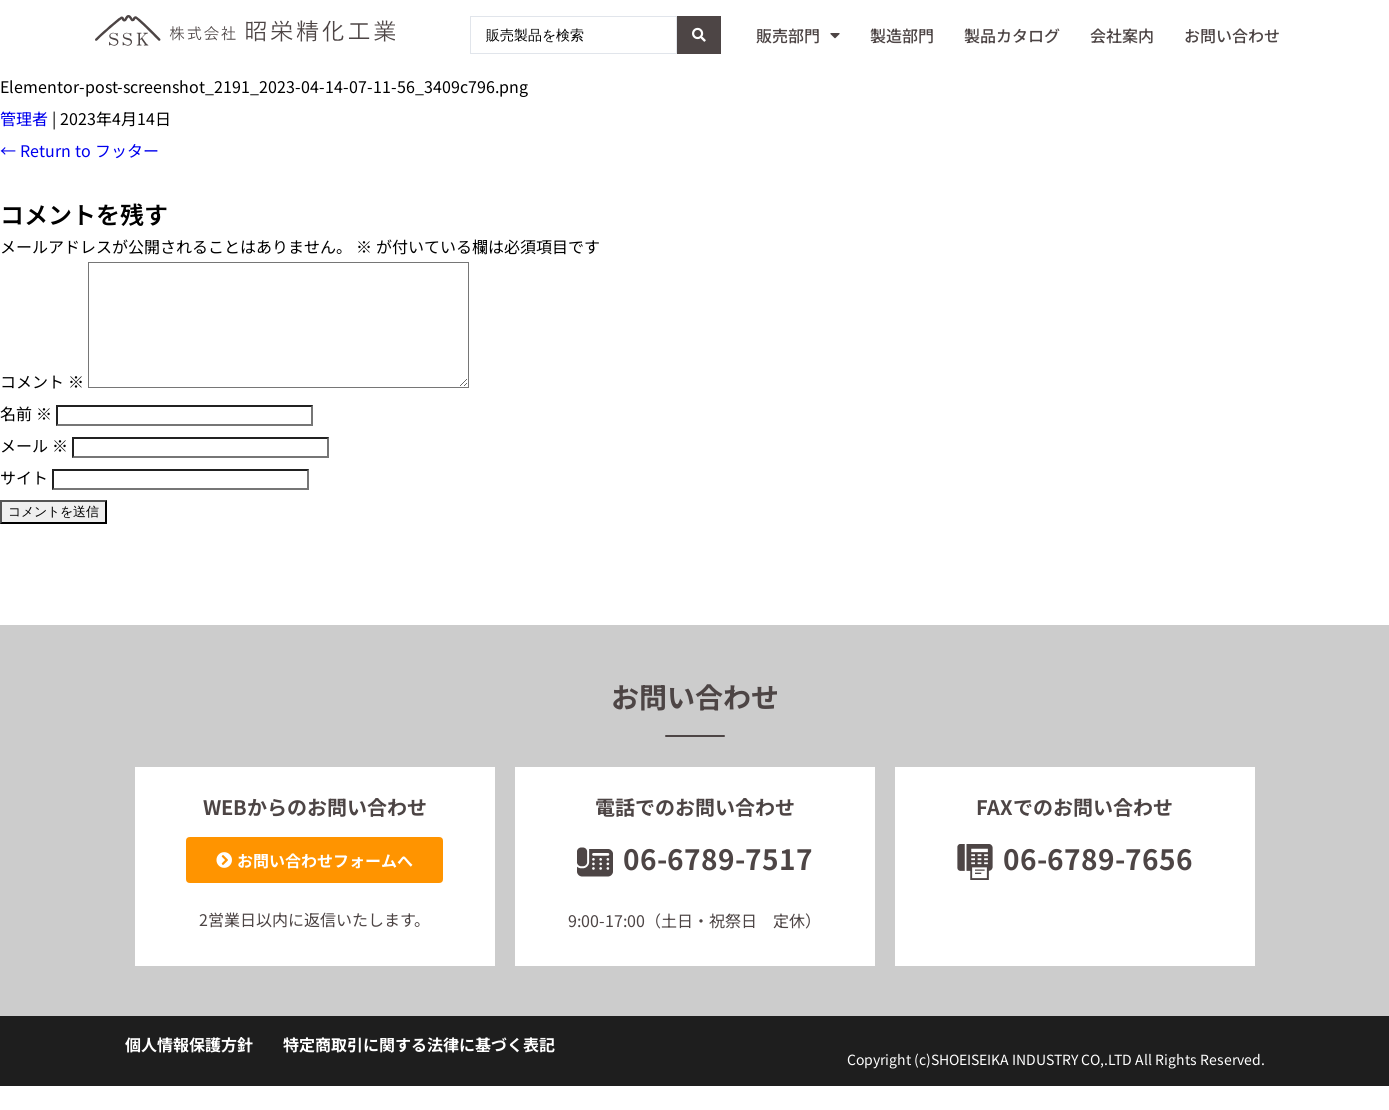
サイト (24, 501)
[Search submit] (699, 35)
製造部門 (902, 35)
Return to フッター (79, 150)
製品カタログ (1012, 35)
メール (34, 469)
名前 (26, 437)
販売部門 (798, 35)
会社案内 (1122, 35)
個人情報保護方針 (189, 1068)
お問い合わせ (1232, 35)
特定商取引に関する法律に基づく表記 (419, 1068)
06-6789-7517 (695, 882)
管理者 (24, 118)
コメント (42, 405)
